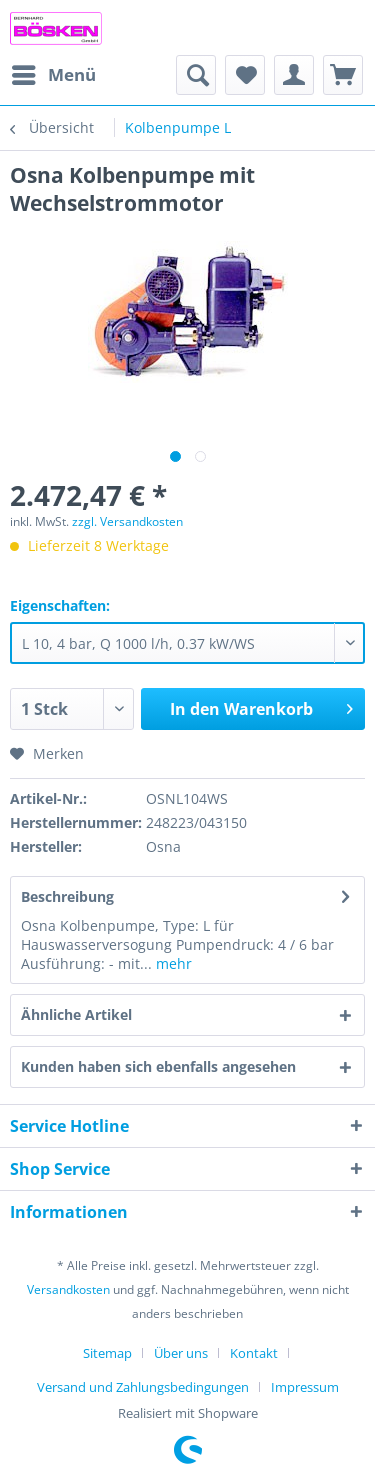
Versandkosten (68, 1289)
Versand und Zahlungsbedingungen (143, 1387)
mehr (172, 963)
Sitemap (107, 1353)
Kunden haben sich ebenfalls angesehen (158, 1066)
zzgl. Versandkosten (127, 521)
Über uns (181, 1353)
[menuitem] (53, 75)
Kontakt (254, 1353)
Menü (54, 72)
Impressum (305, 1387)
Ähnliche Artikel (76, 1014)
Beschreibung (67, 896)
